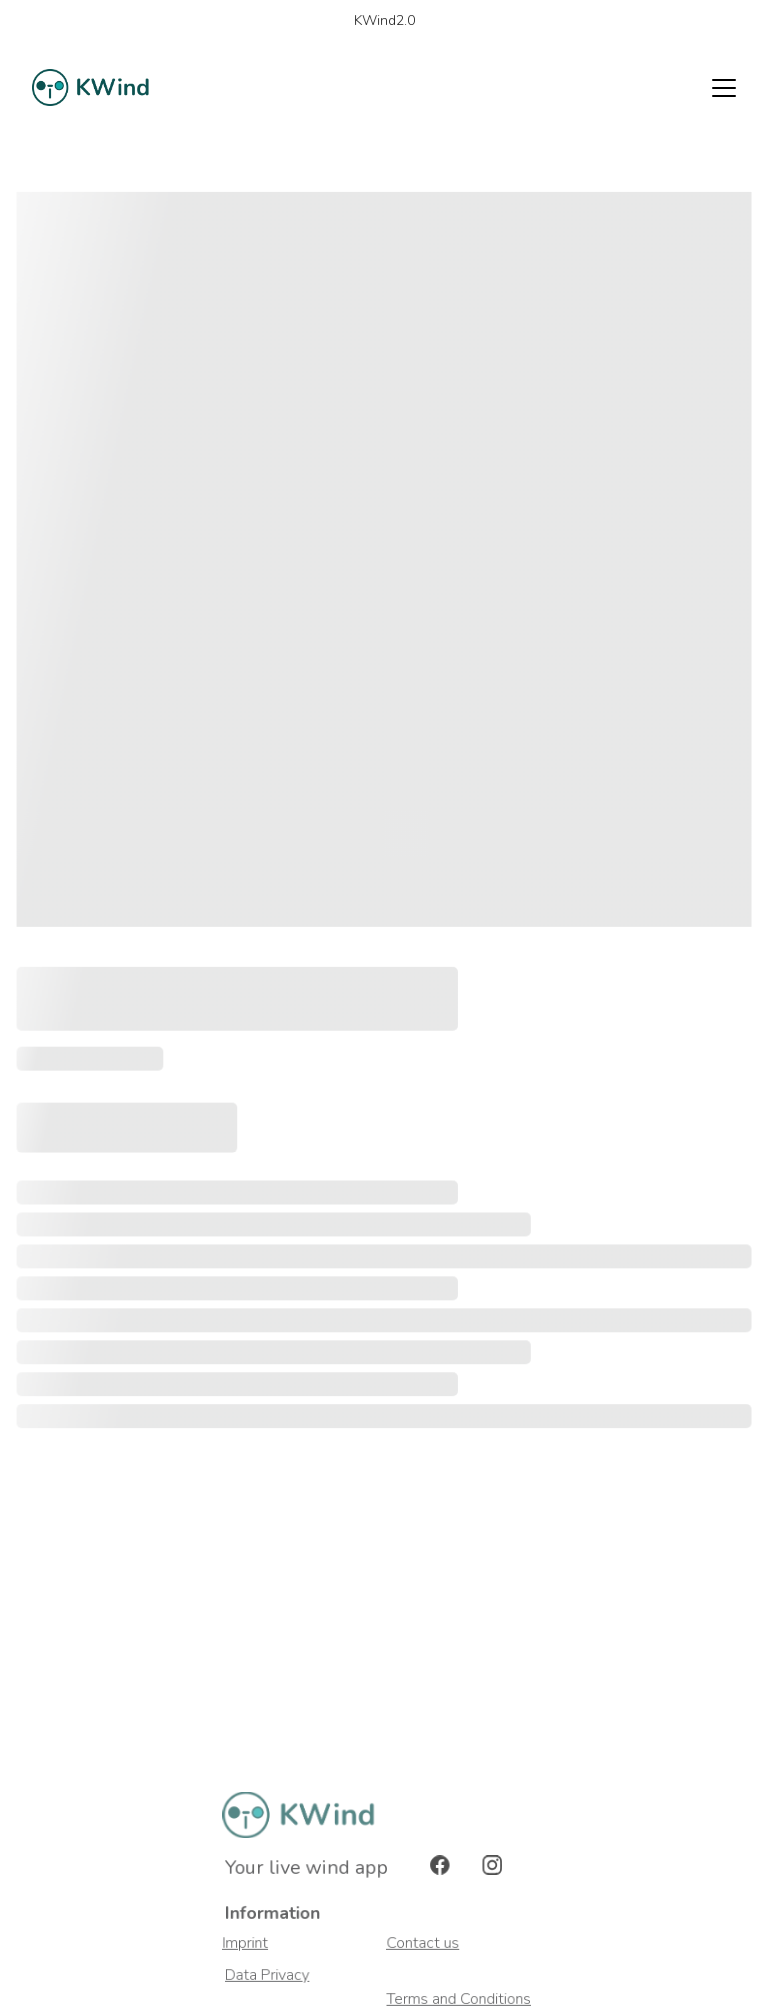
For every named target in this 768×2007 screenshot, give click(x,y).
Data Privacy (270, 1975)
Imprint (246, 1943)
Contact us (423, 1943)
